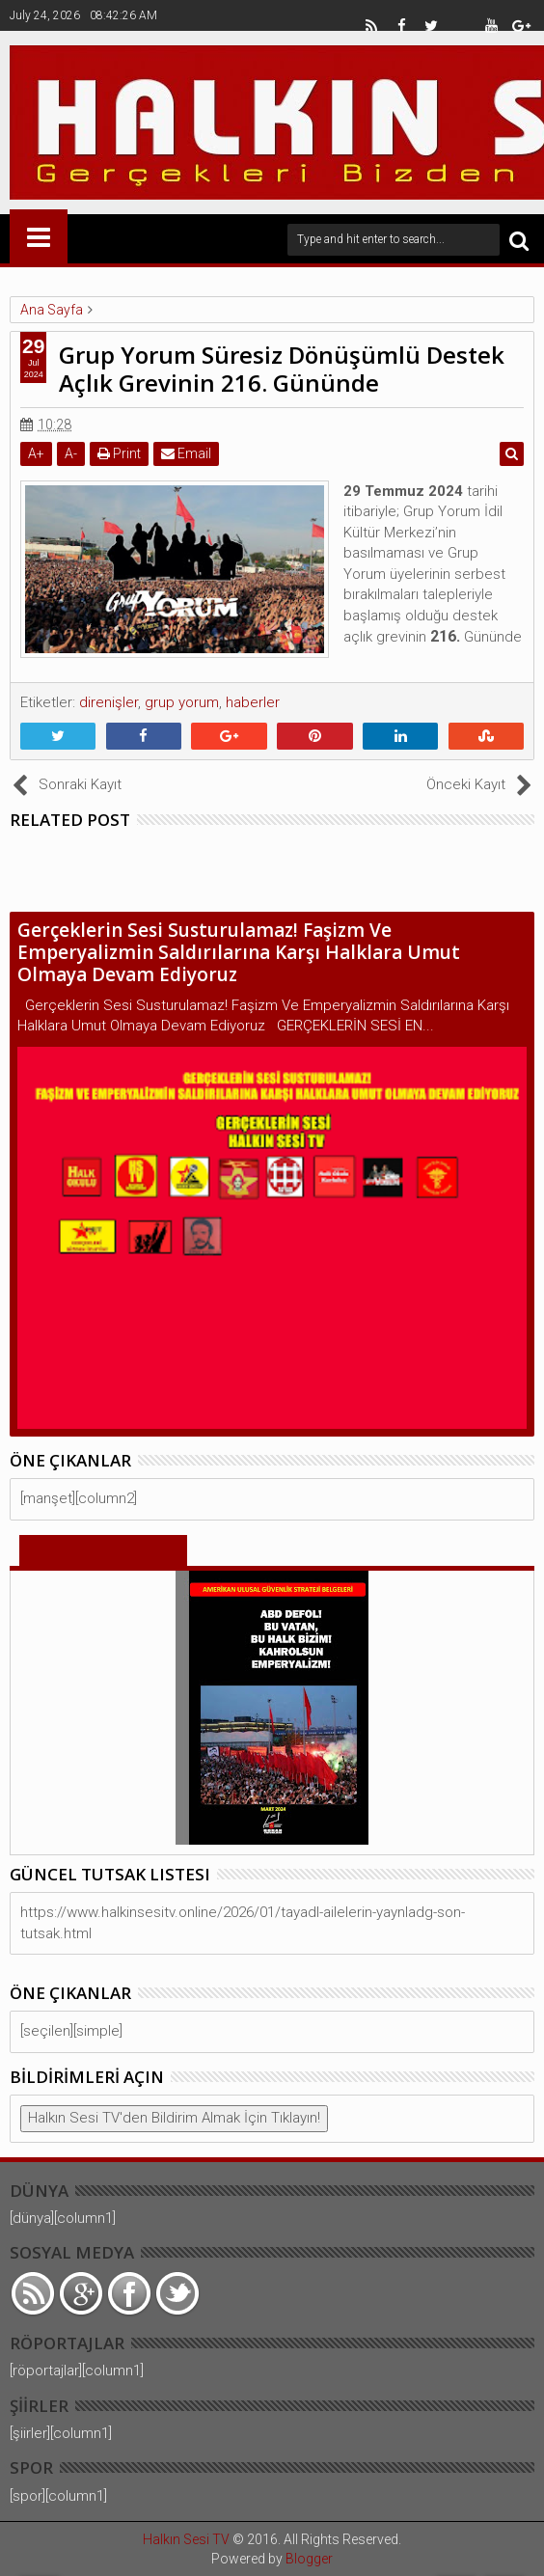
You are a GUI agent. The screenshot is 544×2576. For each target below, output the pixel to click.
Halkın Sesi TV (186, 2539)
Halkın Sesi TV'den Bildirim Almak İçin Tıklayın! (174, 2117)
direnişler (108, 702)
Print (119, 453)
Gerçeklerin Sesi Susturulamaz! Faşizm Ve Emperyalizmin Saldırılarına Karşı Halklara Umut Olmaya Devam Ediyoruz (238, 952)
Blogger (309, 2558)
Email (186, 453)
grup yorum (182, 702)
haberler (253, 702)
